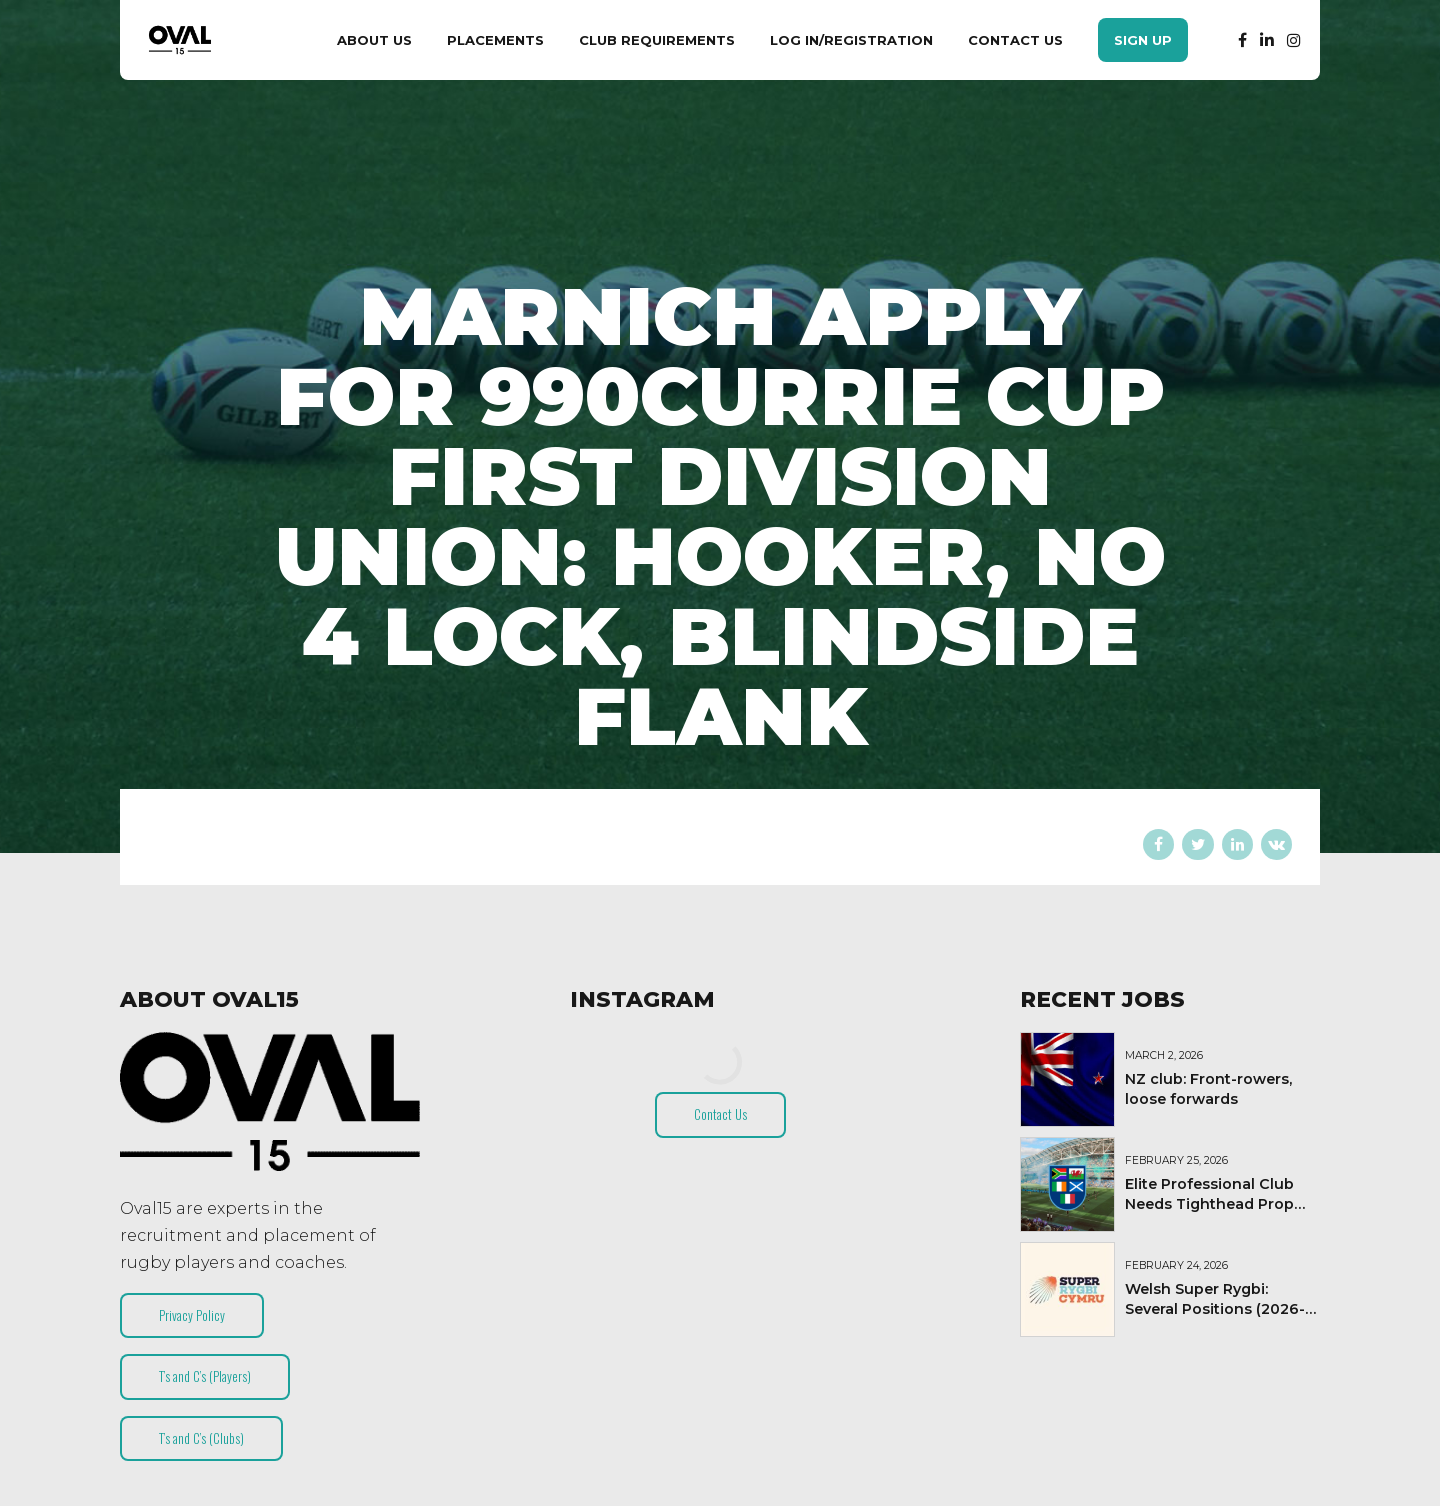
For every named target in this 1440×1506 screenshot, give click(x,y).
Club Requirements (657, 40)
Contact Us (1015, 40)
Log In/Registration (851, 40)
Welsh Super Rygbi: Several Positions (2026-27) (1215, 1309)
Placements (495, 40)
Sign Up (1143, 40)
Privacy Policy (192, 1315)
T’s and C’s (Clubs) (201, 1438)
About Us (374, 40)
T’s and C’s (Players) (205, 1376)
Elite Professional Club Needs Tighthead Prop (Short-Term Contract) (1209, 1204)
